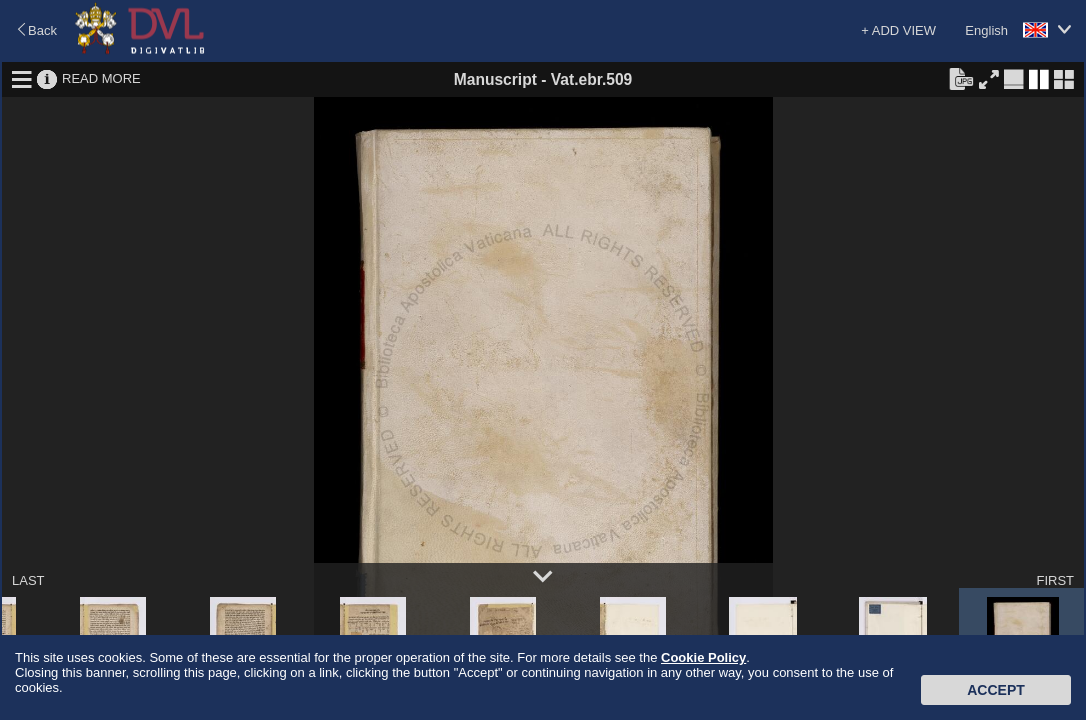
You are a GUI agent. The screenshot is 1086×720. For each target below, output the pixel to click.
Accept (996, 690)
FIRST (1055, 580)
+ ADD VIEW (898, 30)
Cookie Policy (703, 657)
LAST (28, 580)
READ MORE (101, 78)
